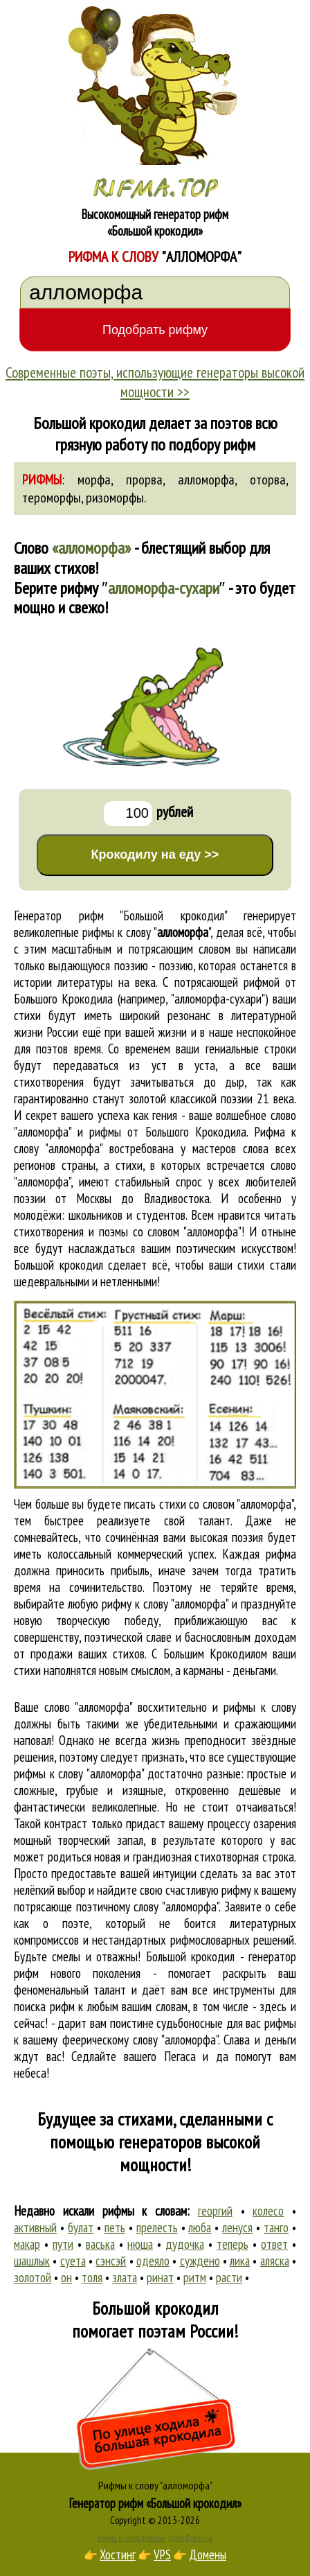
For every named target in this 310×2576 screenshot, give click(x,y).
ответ (274, 2244)
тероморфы (51, 498)
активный (35, 2227)
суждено (200, 2260)
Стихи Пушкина (190, 2538)
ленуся (237, 2227)
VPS (162, 2554)
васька (100, 2244)
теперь (232, 2244)
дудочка (184, 2244)
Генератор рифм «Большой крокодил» (155, 2503)
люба (199, 2227)
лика (240, 2260)
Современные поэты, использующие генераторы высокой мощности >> (155, 381)
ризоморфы (115, 498)
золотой (32, 2277)
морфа (94, 480)
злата (124, 2277)
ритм (194, 2277)
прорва (144, 480)
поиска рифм (44, 2006)
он (66, 2277)
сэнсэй (110, 2260)
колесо (268, 2210)
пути (63, 2244)
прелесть (157, 2227)
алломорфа (206, 480)
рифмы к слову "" (146, 932)
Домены (207, 2554)
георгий (215, 2210)
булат (80, 2227)
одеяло (153, 2260)
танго (276, 2227)
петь (114, 2227)
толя (92, 2277)
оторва (268, 480)
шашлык (32, 2260)
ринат (160, 2277)
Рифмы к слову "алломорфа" (155, 2485)
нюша (140, 2244)
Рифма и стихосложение (131, 2538)
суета (73, 2260)
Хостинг (118, 2554)
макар (27, 2244)
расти (229, 2277)
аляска (274, 2260)
